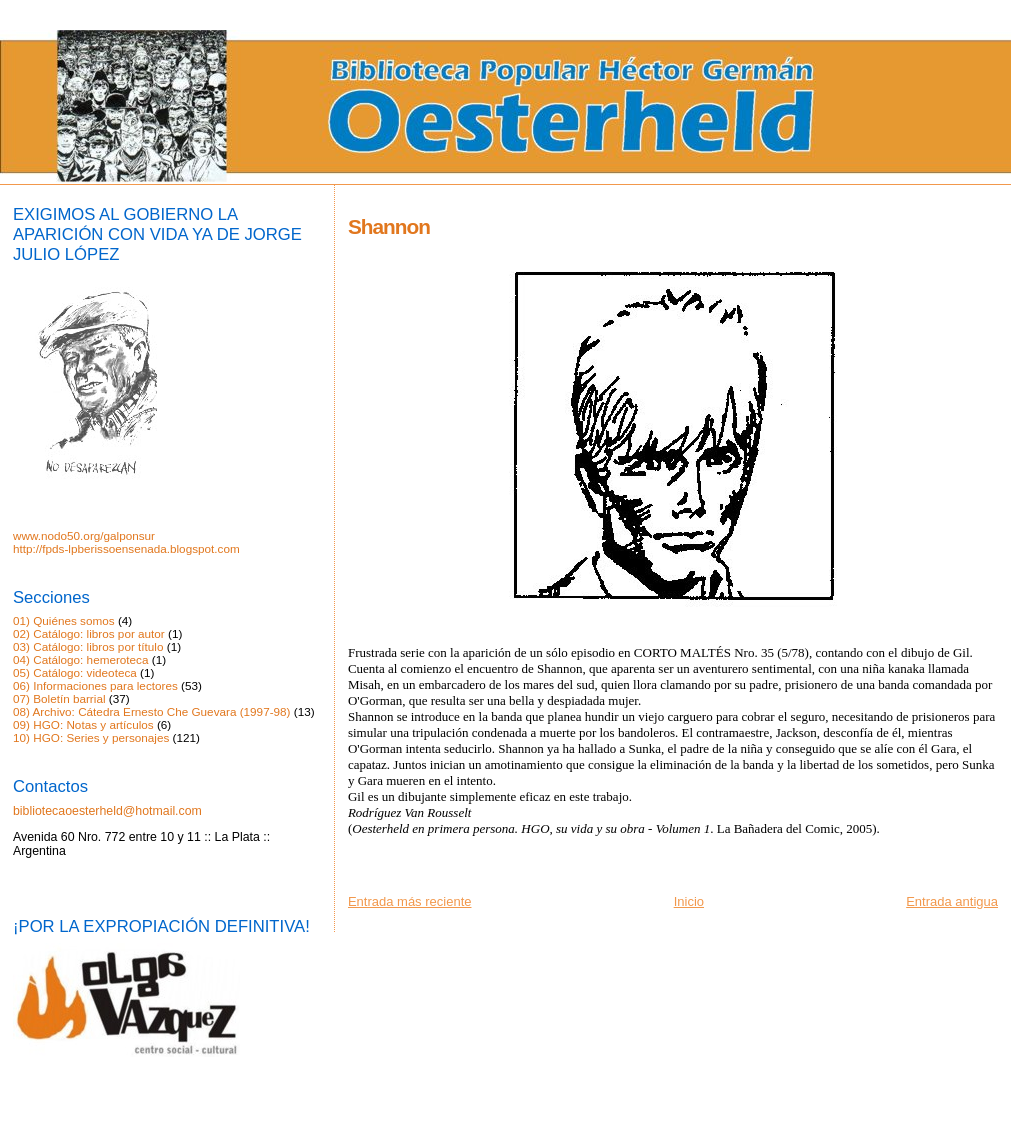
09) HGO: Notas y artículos (83, 724)
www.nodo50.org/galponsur (84, 535)
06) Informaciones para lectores (95, 685)
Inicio (689, 901)
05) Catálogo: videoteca (75, 672)
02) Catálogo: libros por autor (89, 633)
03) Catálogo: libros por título (88, 646)
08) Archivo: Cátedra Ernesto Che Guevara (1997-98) (152, 711)
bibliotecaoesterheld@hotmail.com (107, 811)
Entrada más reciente (410, 901)
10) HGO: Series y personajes (91, 737)
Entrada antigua (952, 901)
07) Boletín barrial (59, 698)
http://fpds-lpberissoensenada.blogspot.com (126, 548)
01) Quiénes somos (64, 620)
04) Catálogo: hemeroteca (81, 659)
